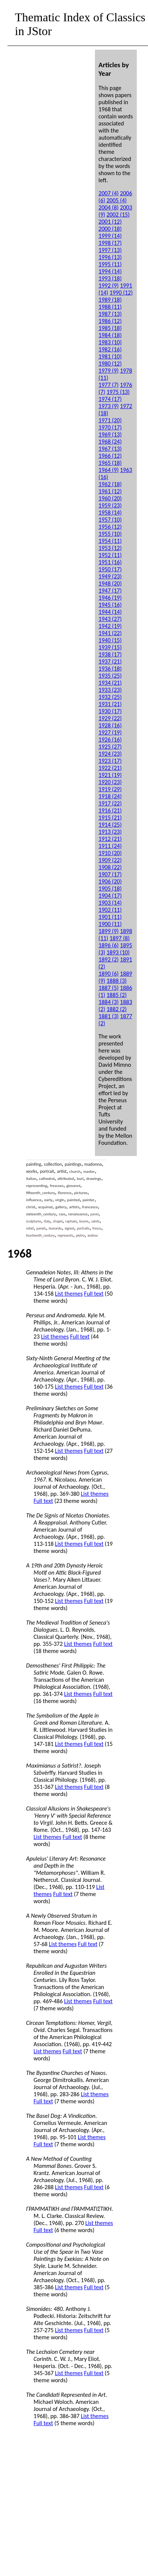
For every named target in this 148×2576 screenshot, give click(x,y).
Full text (94, 1293)
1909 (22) (110, 860)
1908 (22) (110, 867)
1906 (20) (110, 881)
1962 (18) (110, 484)
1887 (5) (109, 987)
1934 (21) (110, 682)
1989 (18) (110, 299)
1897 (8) (120, 938)
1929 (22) (110, 718)
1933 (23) (110, 689)
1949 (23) (110, 576)
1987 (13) (110, 313)
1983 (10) (110, 342)
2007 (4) (109, 193)
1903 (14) (110, 902)
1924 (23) (110, 753)
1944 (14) (110, 611)
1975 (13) (118, 391)
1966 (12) (110, 455)
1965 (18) (110, 462)
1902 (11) (110, 909)
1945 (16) (110, 604)
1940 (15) (110, 640)
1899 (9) (109, 931)
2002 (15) (118, 214)
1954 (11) (110, 540)
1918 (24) (110, 796)
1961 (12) (110, 491)
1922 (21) (110, 767)
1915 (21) (110, 817)
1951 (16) (110, 562)
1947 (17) (110, 590)
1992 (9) (109, 285)
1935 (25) (110, 675)
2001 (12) (110, 221)
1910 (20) (110, 853)
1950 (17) (110, 569)
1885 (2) (117, 994)
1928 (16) (110, 725)
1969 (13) (110, 434)
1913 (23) (110, 831)
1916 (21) (110, 810)
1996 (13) (110, 257)
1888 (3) (117, 980)
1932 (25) (110, 696)
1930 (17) (110, 711)
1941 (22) (110, 633)
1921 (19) (110, 775)
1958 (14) (110, 512)
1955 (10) (110, 533)
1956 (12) (110, 526)
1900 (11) (110, 923)
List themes (69, 1293)
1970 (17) (110, 427)
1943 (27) (110, 618)
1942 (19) (110, 626)
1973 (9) (109, 406)
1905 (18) (110, 888)
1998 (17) (110, 242)
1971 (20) (110, 420)
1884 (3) (109, 1002)
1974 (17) (110, 399)
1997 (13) (110, 250)
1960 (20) (110, 498)
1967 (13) (110, 448)
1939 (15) (110, 647)
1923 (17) (110, 760)
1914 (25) (110, 824)
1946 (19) (110, 597)
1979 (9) (109, 370)
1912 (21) (110, 838)
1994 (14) (110, 271)
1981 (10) (110, 356)
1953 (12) (110, 547)
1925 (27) (110, 746)
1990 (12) (121, 292)
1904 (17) (110, 895)
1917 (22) (110, 803)
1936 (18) (110, 668)
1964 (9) (109, 469)
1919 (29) (110, 789)
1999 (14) (110, 235)
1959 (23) (110, 505)
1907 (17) (110, 874)
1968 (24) (110, 441)
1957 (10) (110, 519)
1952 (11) (110, 555)
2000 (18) (110, 228)
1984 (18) (110, 335)
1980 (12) (110, 363)
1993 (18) (110, 278)
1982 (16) (110, 349)
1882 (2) (117, 1009)
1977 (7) (109, 384)
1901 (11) (110, 916)
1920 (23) (110, 782)
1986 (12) (110, 320)
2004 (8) (109, 207)
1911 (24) (110, 845)
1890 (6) (109, 973)
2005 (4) (117, 200)
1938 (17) (110, 654)
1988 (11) (110, 306)
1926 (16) (110, 739)
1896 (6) (109, 945)
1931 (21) (110, 704)
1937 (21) (110, 661)
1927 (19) (110, 732)
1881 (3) (109, 1016)
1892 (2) (109, 959)
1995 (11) (110, 264)
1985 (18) (110, 328)
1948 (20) (110, 583)
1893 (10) (118, 952)
